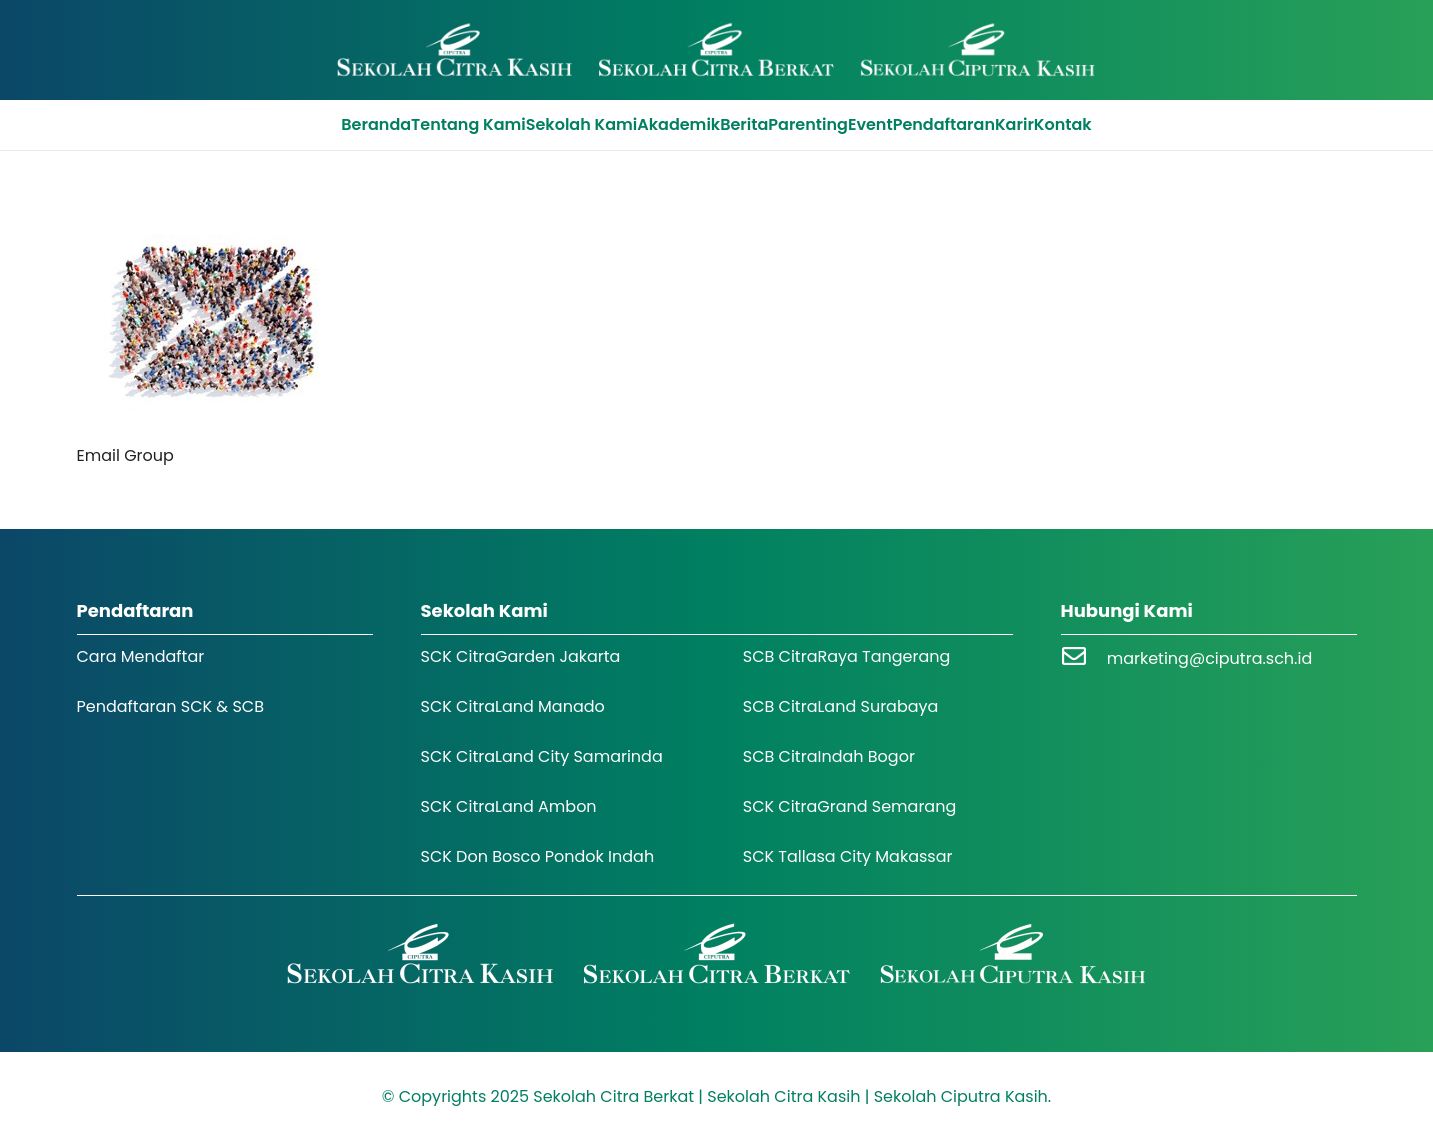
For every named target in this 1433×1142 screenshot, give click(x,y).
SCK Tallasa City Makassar (848, 856)
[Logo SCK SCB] (716, 50)
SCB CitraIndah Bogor (829, 756)
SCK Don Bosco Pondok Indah (538, 856)
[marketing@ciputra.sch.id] (1084, 658)
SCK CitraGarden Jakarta (521, 656)
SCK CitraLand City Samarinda (542, 756)
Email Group (125, 455)
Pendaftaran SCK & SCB (171, 706)
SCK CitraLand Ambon (509, 806)
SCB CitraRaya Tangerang (847, 656)
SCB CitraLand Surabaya (841, 706)
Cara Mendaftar (141, 656)
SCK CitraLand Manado (513, 706)
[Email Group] (216, 226)
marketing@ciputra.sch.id (1210, 658)
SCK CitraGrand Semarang (850, 806)
